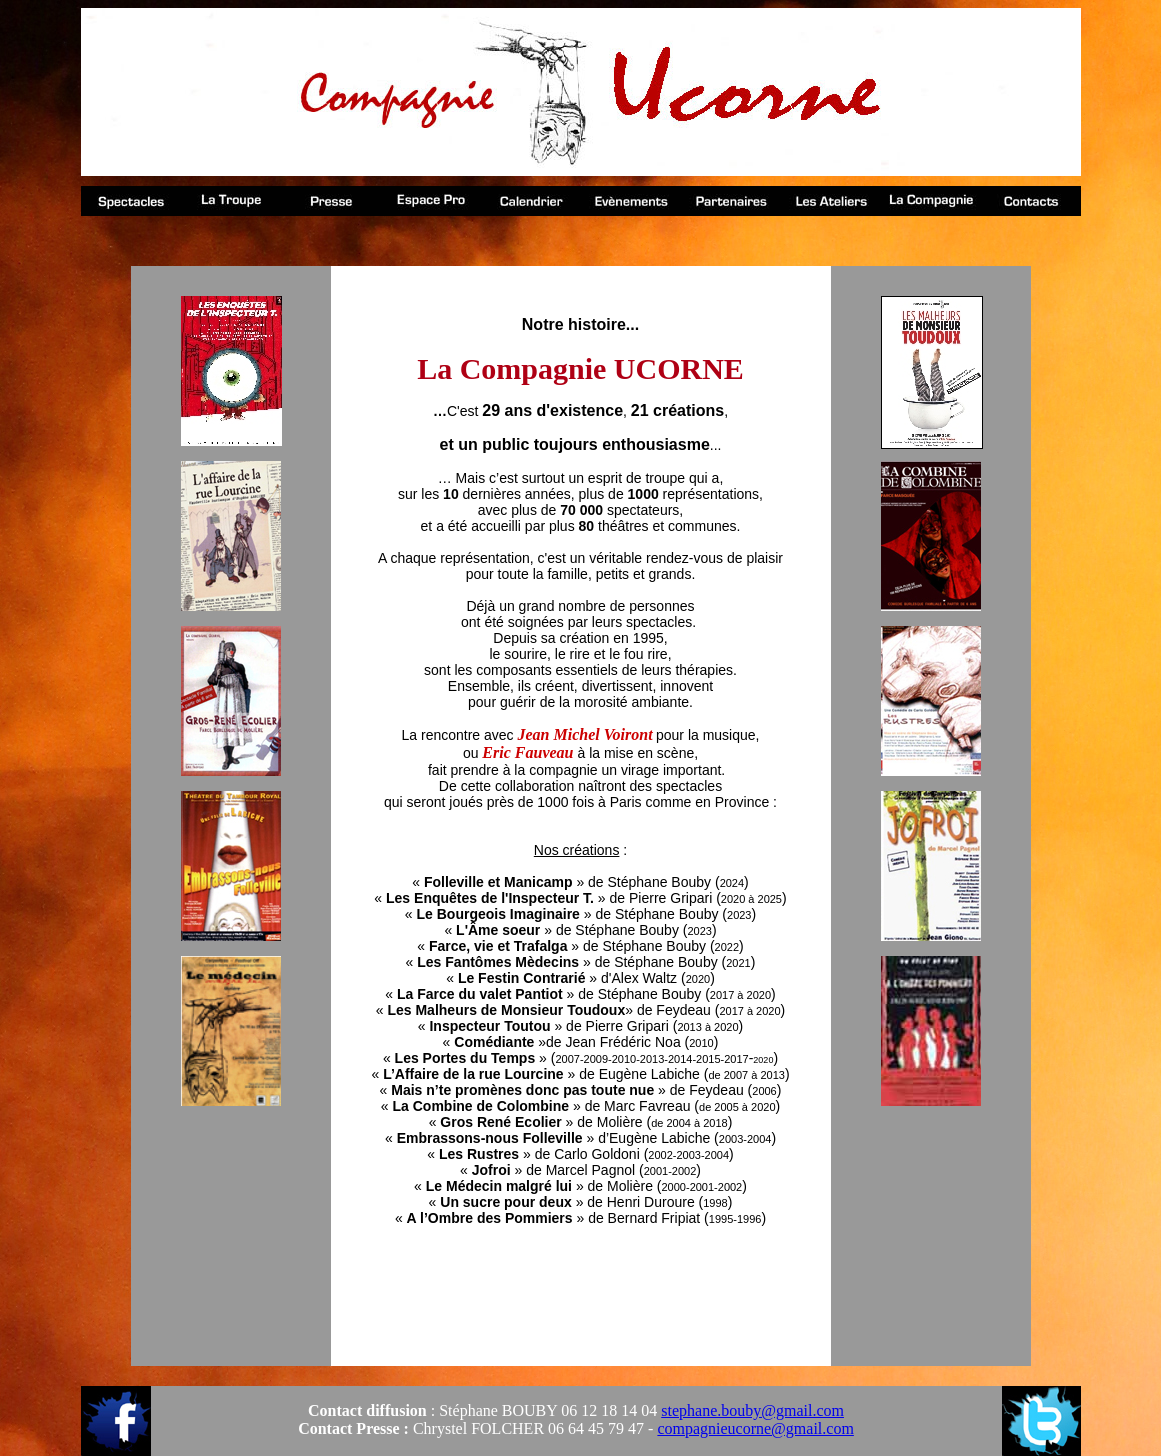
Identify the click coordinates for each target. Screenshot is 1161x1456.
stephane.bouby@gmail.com (752, 1410)
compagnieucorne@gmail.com (755, 1428)
